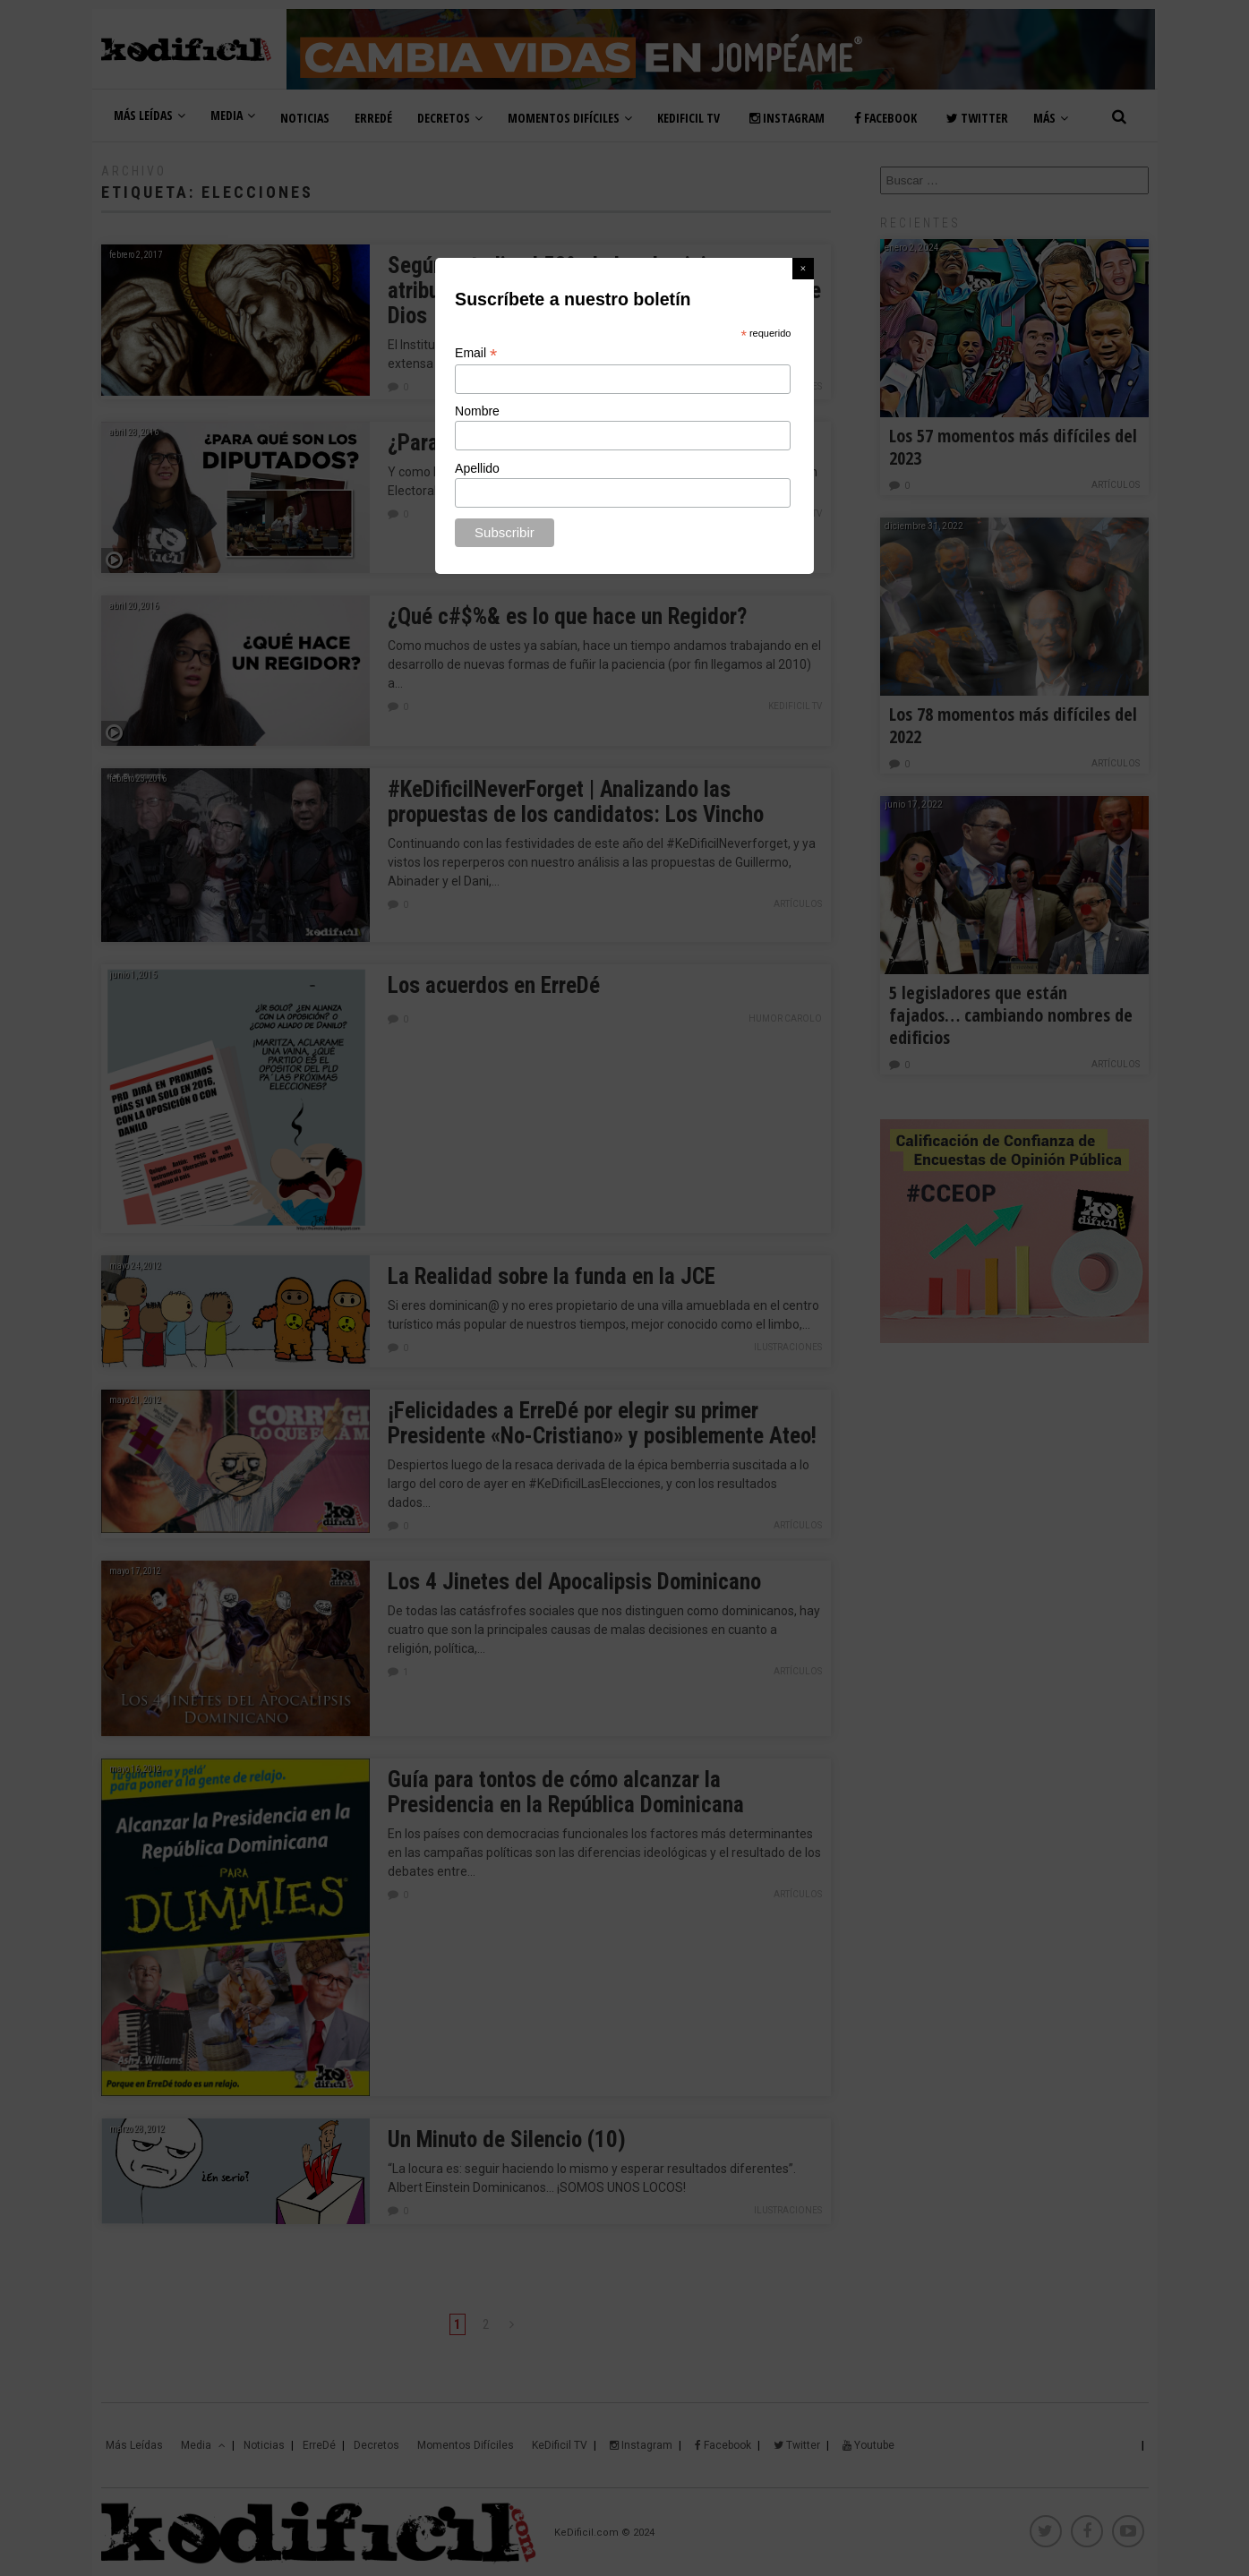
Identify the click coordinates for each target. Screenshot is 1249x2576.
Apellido (477, 468)
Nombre (477, 411)
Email (476, 353)
